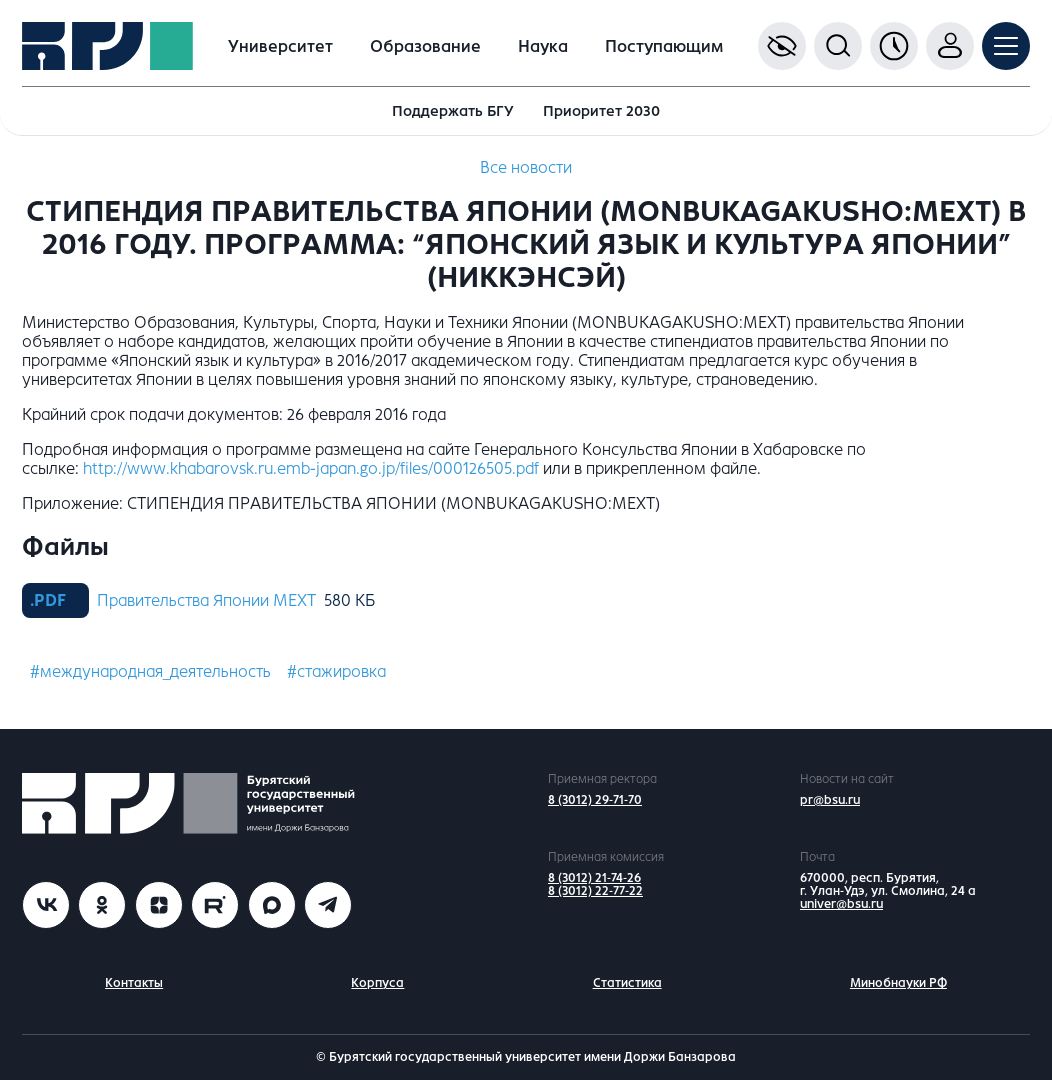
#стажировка (336, 671)
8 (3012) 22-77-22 (595, 891)
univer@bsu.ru (841, 904)
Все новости (526, 167)
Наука (543, 46)
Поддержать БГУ (453, 111)
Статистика (627, 983)
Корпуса (377, 983)
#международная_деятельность (150, 671)
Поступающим (664, 46)
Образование (425, 46)
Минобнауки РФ (898, 983)
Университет (280, 46)
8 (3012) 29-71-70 (595, 800)
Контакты (134, 983)
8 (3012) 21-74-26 (594, 878)
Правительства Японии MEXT (206, 600)
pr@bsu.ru (830, 800)
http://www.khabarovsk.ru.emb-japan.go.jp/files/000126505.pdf (311, 468)
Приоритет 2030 (601, 111)
